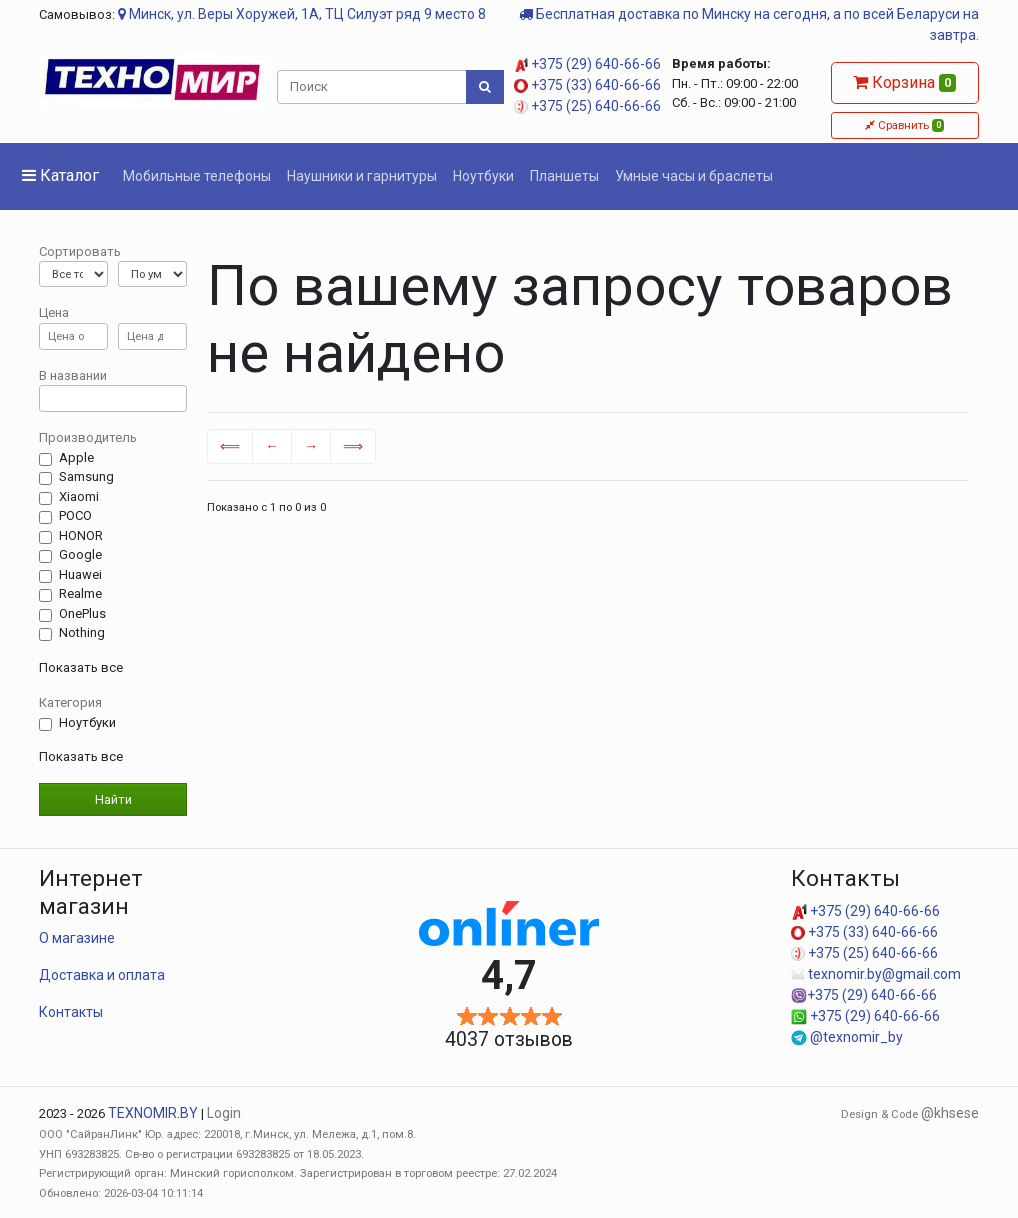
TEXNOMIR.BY (153, 1113)
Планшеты (564, 176)
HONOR (81, 536)
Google (80, 555)
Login (224, 1113)
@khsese (950, 1113)
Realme (80, 594)
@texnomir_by (847, 1037)
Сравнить (904, 125)
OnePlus (82, 614)
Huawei (80, 575)
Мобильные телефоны (197, 176)
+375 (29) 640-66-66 (587, 64)
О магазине (77, 938)
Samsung (86, 477)
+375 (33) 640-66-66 (587, 85)
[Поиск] (372, 87)
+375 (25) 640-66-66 (587, 106)
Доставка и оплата (102, 975)
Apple (76, 458)
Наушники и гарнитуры (362, 176)
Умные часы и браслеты (694, 176)
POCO (75, 516)
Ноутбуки (483, 176)
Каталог (60, 175)
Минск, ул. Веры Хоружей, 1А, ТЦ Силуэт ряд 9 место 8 (302, 14)
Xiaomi (79, 497)
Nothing (82, 633)
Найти (113, 799)
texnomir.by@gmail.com (876, 974)
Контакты (71, 1012)
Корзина (904, 82)
